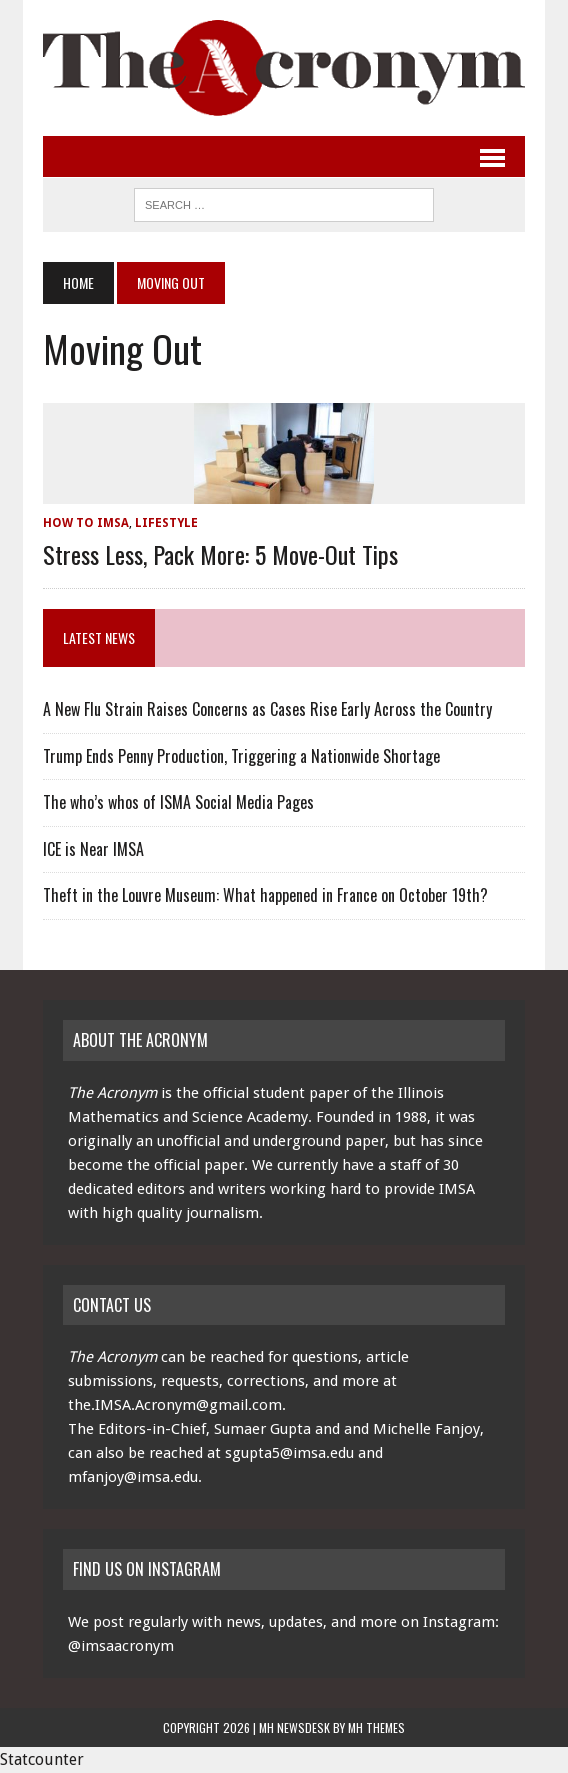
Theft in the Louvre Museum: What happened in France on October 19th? (265, 895)
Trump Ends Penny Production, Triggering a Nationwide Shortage (241, 756)
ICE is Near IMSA (93, 849)
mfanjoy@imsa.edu (133, 1477)
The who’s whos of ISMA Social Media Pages (178, 802)
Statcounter (42, 1759)
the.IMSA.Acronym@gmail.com (175, 1405)
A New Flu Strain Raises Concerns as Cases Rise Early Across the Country (267, 709)
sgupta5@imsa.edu (289, 1453)
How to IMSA (86, 523)
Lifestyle (166, 523)
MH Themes (376, 1727)
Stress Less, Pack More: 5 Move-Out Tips (220, 554)
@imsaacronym (121, 1646)
